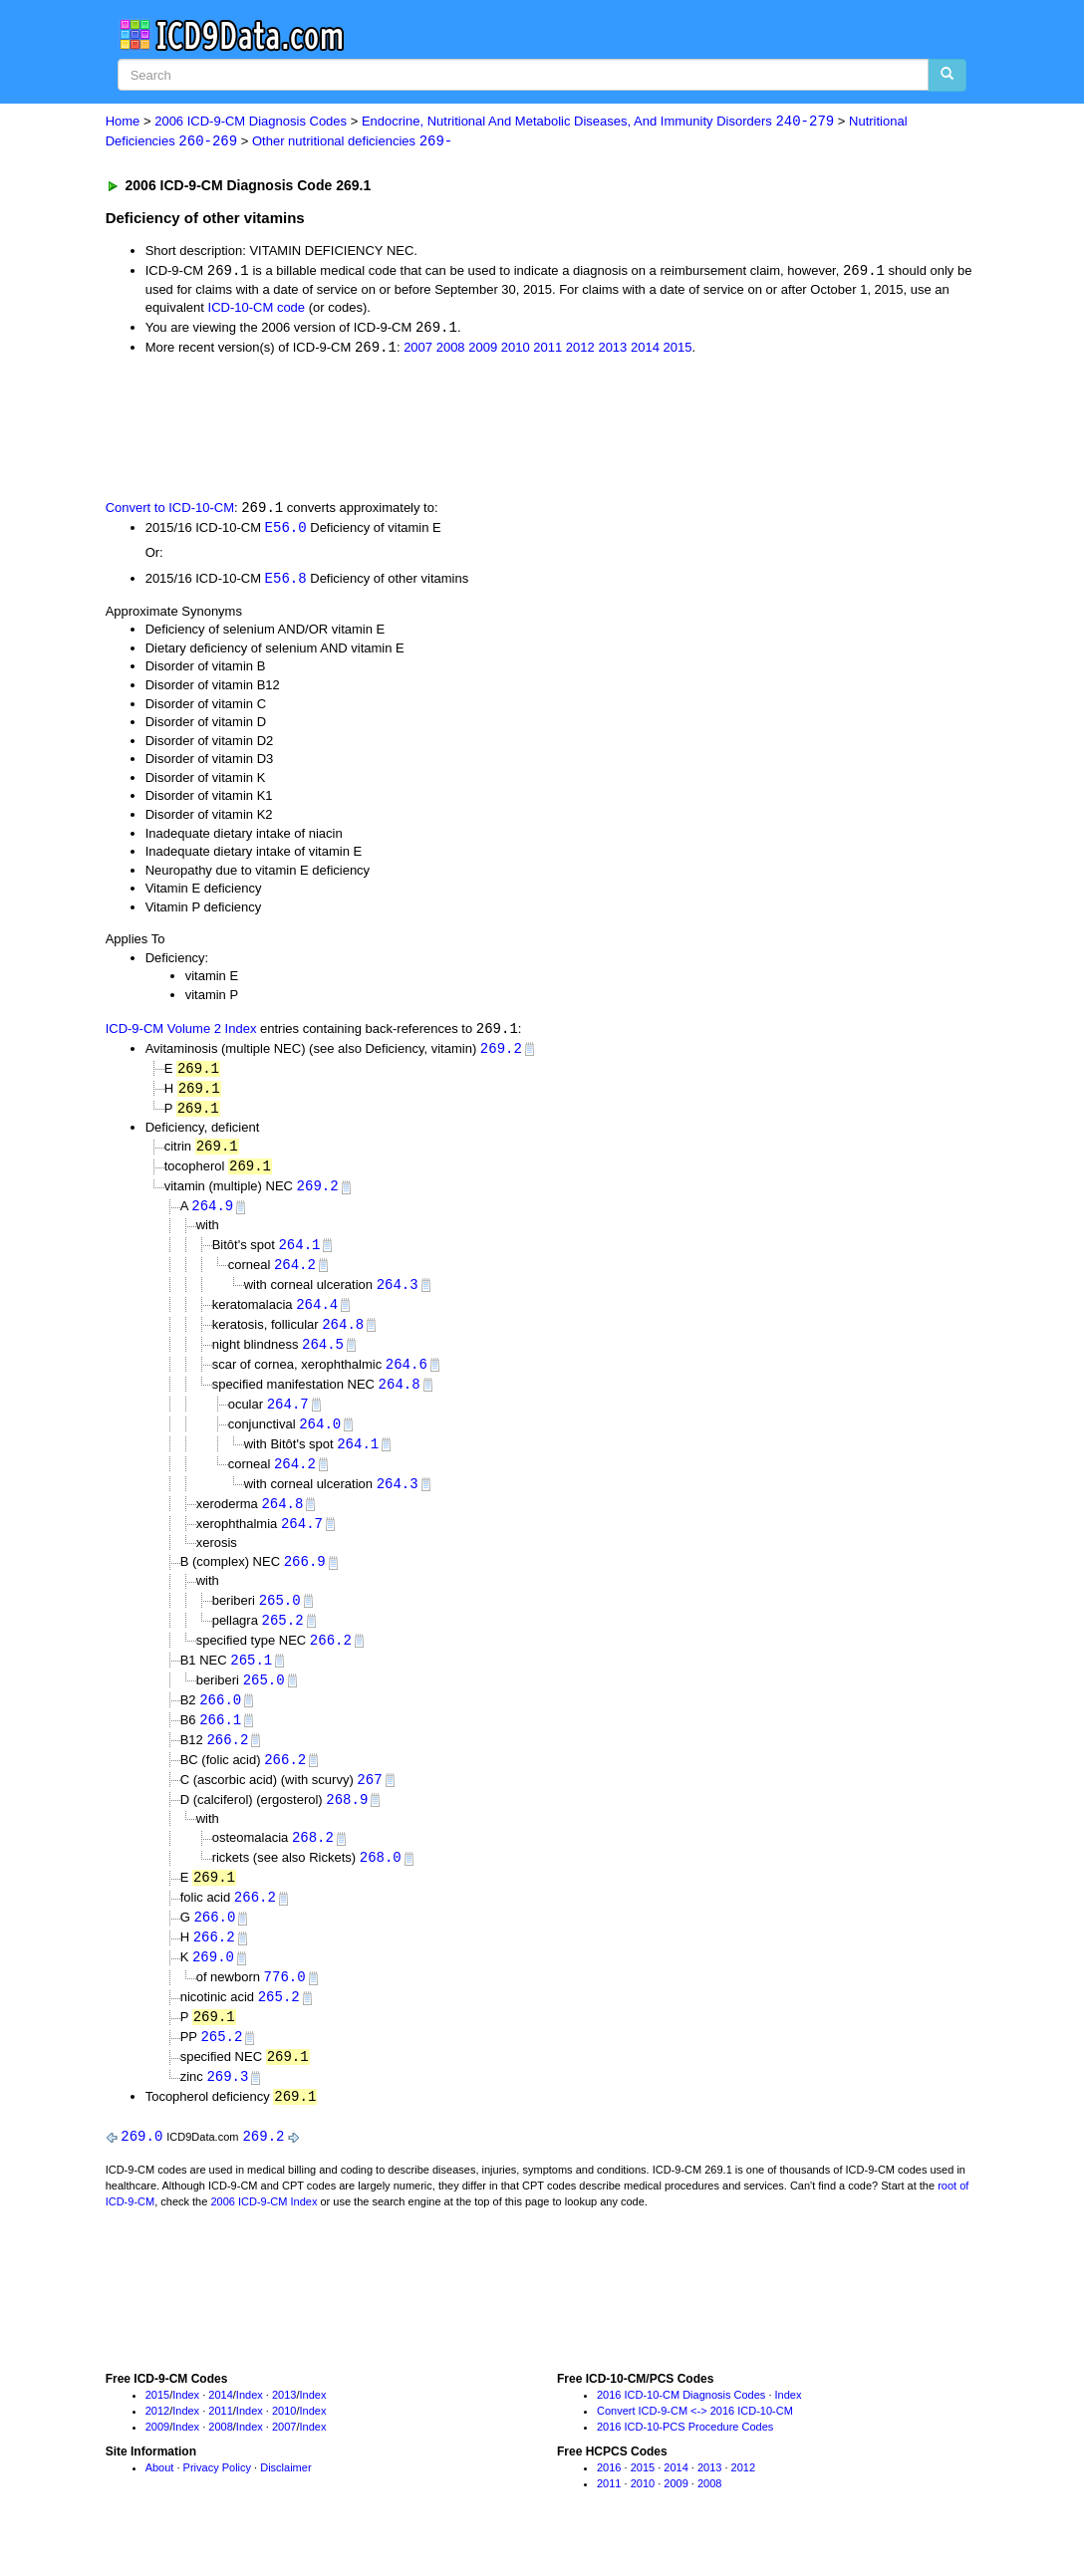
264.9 (212, 1214)
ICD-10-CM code (257, 309)
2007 (418, 350)
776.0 (285, 2005)
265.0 (280, 1618)
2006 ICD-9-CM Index (263, 2234)
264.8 (343, 1336)
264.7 (288, 1418)
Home (123, 122)
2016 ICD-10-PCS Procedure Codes (685, 2459)
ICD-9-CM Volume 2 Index (181, 1033)
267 (369, 1802)
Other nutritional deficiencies (352, 141)
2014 (645, 350)
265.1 (251, 1680)
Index (185, 2428)
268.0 (381, 1883)
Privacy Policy (217, 2501)
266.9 (305, 1579)
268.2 (313, 1862)
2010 (515, 350)
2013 (612, 350)
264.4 (317, 1315)
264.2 (295, 1274)
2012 (580, 350)
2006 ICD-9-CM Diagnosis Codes (250, 122)
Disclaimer (285, 2501)
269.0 (213, 1985)
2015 (677, 350)
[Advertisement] (461, 428)
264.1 (299, 1253)
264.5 (323, 1356)
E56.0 (286, 531)
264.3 (397, 1294)
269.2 (501, 1053)
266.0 (220, 1720)
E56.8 (286, 582)
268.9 (347, 1823)
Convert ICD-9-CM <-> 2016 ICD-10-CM (695, 2443)
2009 (482, 350)
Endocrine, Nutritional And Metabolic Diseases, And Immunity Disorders (598, 122)
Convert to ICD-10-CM (170, 511)
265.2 (283, 1639)
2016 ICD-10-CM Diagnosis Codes (681, 2428)
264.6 (406, 1377)
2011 (547, 350)
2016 (609, 2501)
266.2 (331, 1660)
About (159, 2501)
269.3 (227, 2108)
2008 (450, 350)
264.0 (320, 1437)
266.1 (220, 1741)
